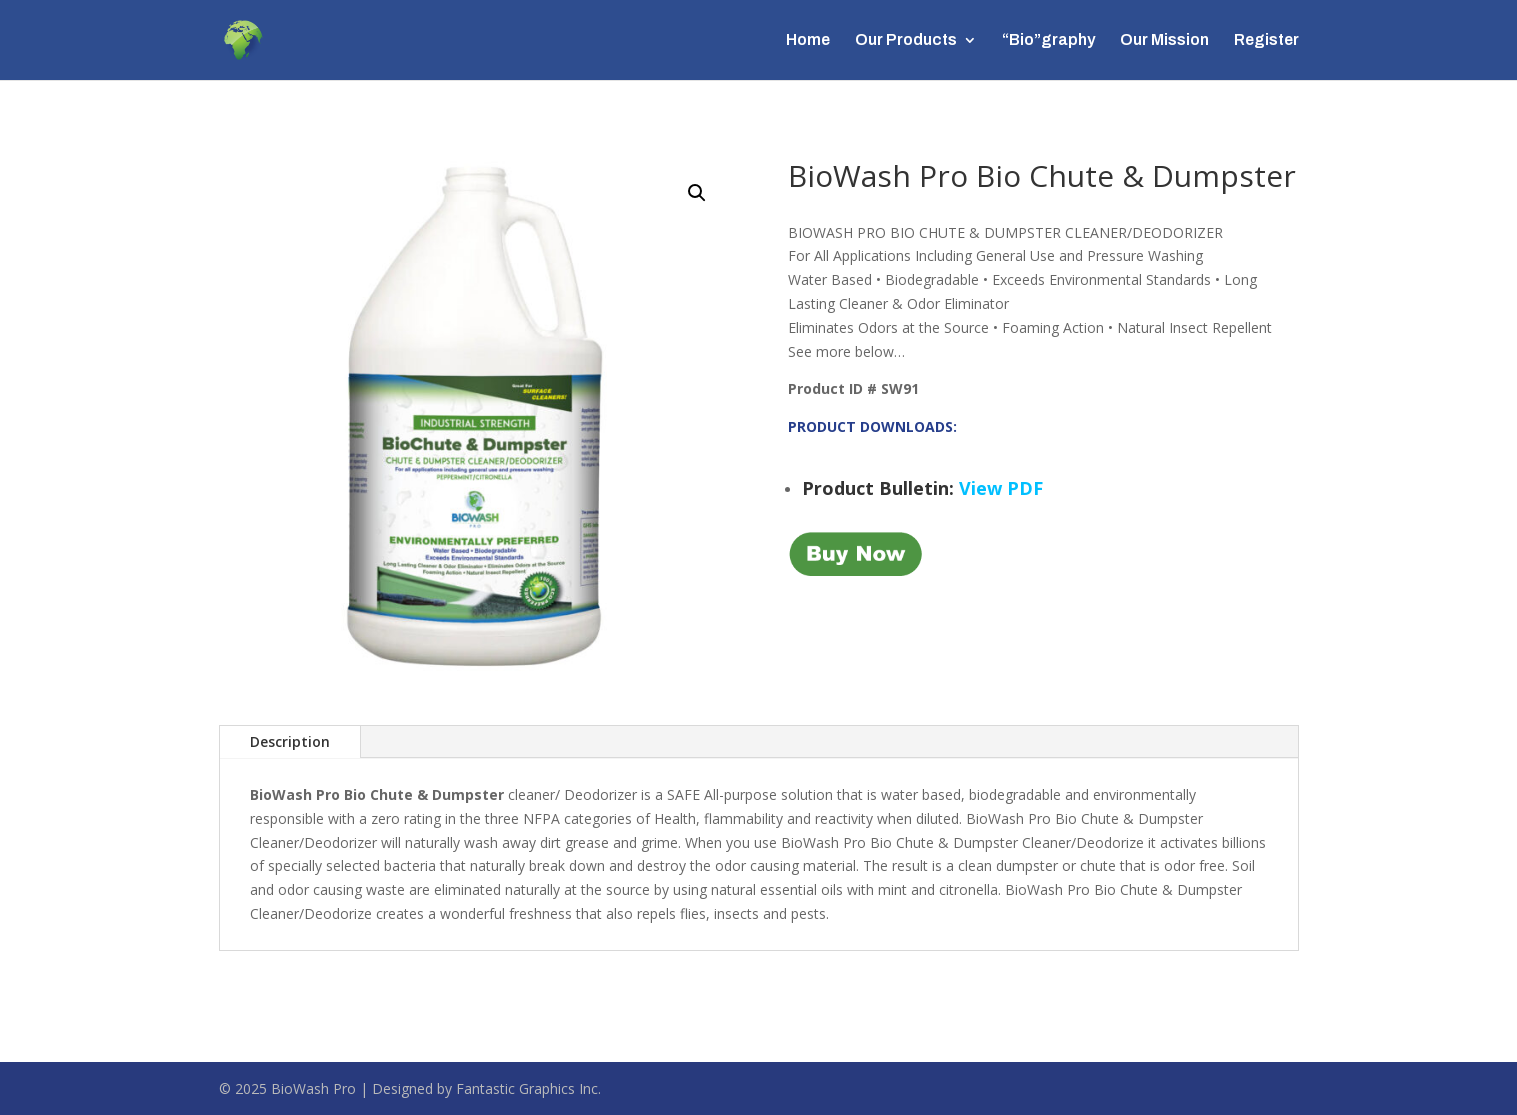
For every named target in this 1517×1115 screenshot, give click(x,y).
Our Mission (1164, 40)
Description (290, 741)
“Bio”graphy (1048, 40)
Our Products (906, 40)
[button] (697, 193)
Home (808, 40)
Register (1266, 40)
